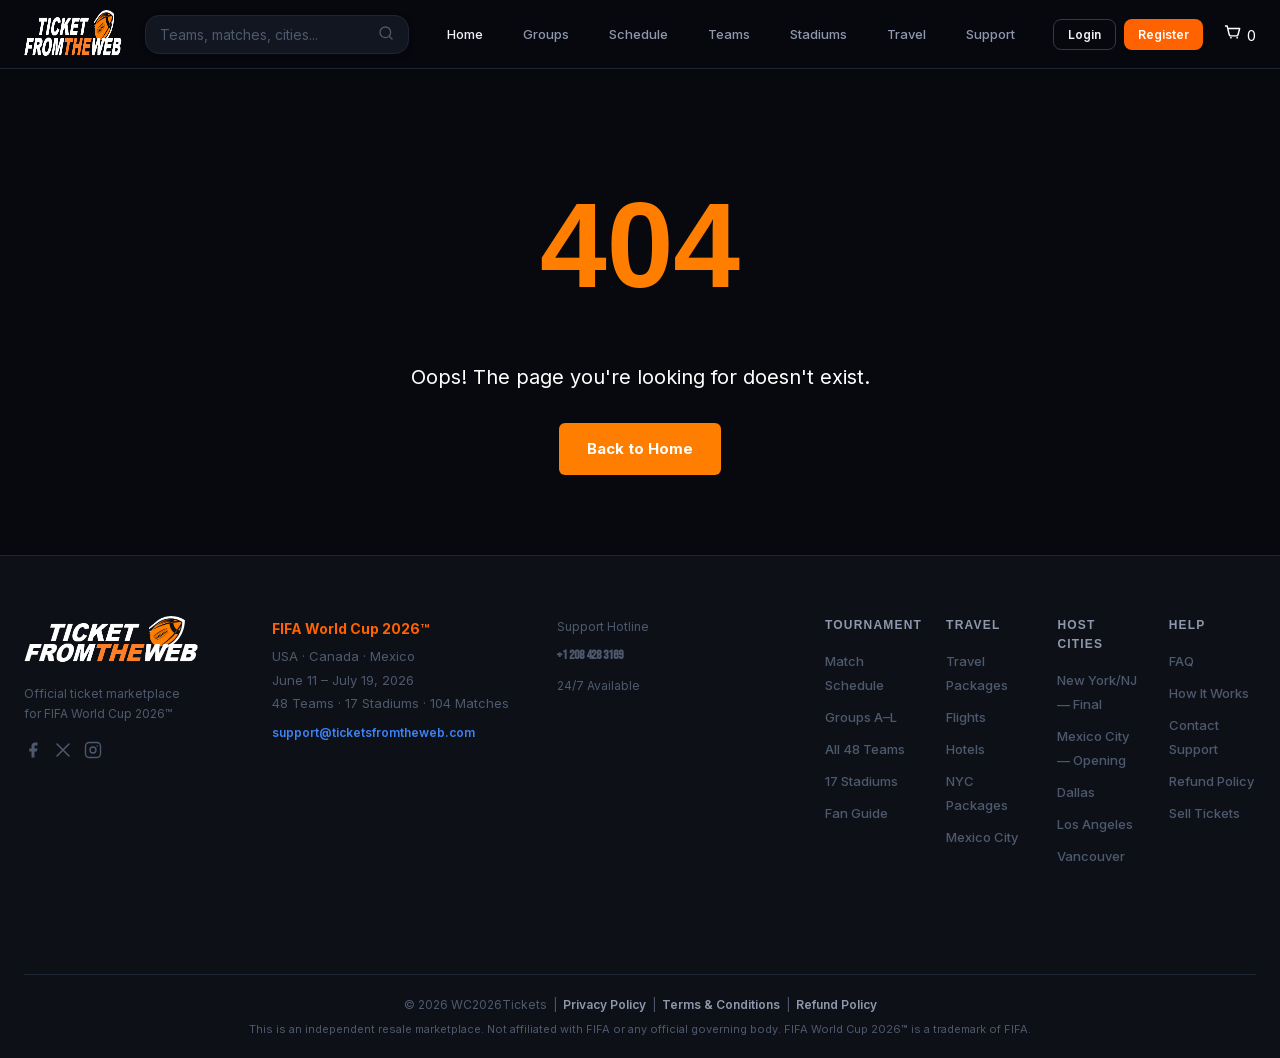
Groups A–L (861, 717)
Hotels (965, 749)
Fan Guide (856, 813)
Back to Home (640, 448)
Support (990, 34)
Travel (906, 34)
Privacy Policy (604, 1004)
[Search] (382, 34)
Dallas (1076, 792)
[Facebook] (33, 753)
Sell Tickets (1204, 813)
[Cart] (1239, 35)
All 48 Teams (865, 749)
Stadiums (818, 34)
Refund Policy (1211, 781)
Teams (729, 34)
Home (465, 34)
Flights (966, 717)
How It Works (1209, 693)
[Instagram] (93, 753)
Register (1163, 34)
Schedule (638, 34)
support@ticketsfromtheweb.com (373, 732)
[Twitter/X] (63, 753)
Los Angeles (1095, 824)
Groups (546, 34)
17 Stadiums (861, 781)
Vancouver (1091, 856)
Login (1084, 34)
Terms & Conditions (721, 1004)
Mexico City (982, 837)
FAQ (1181, 661)
